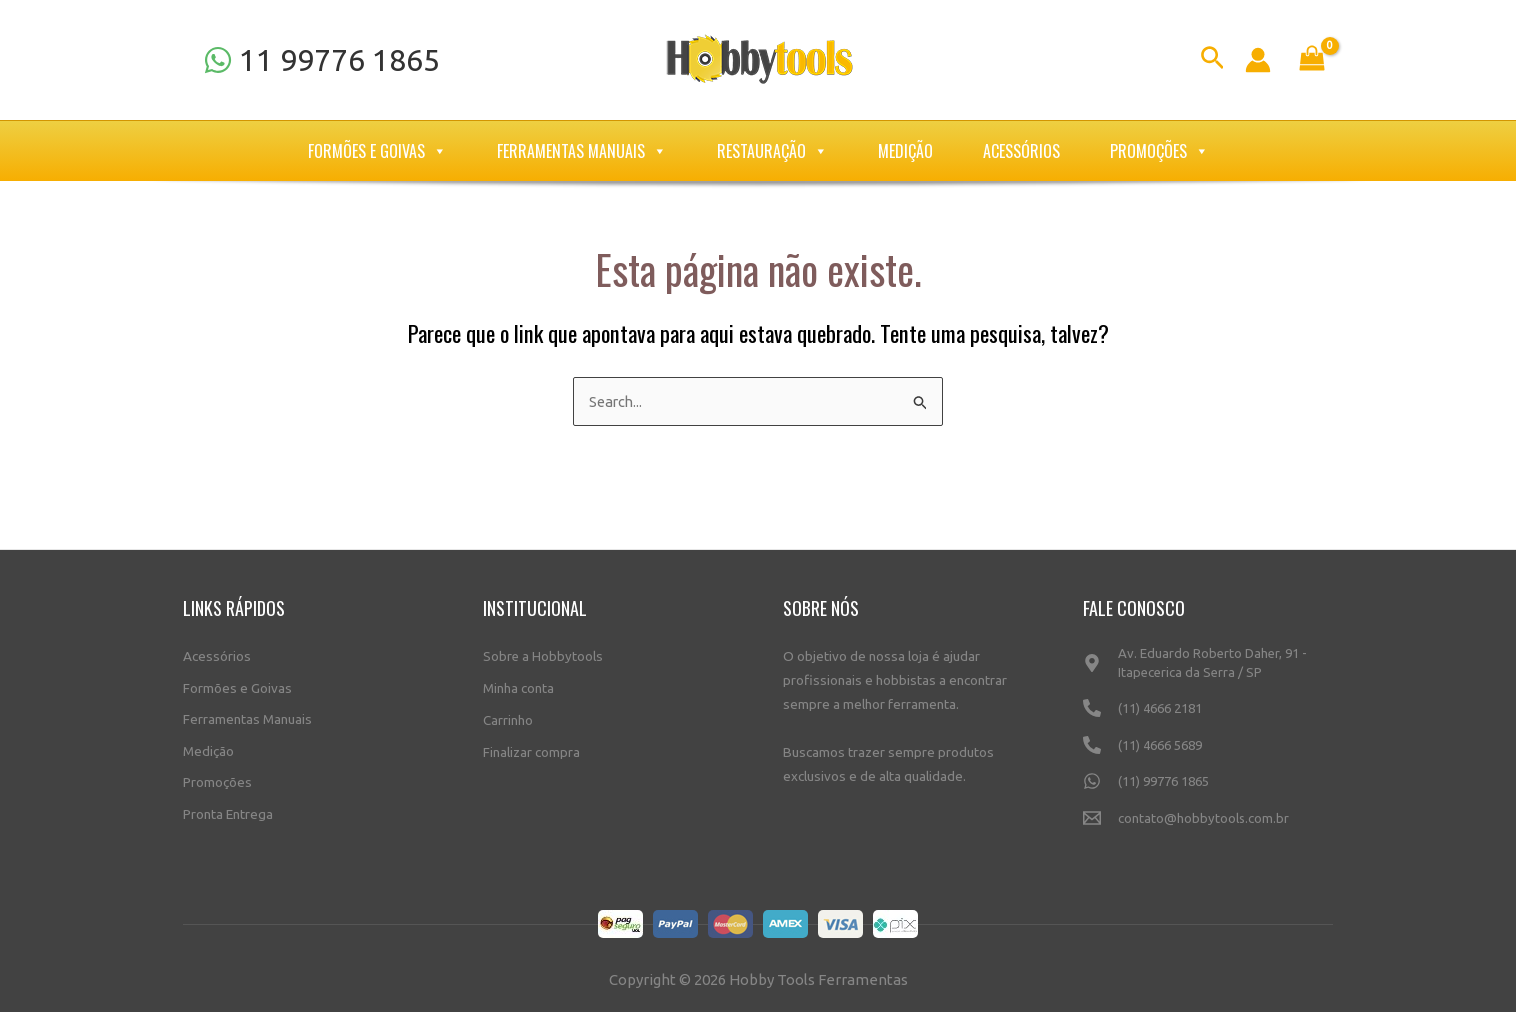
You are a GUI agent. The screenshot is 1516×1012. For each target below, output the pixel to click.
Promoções (1159, 151)
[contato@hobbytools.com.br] (1208, 826)
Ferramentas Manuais (582, 151)
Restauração (772, 151)
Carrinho (508, 717)
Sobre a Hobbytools (543, 654)
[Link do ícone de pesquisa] (1212, 60)
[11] (321, 60)
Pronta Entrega (228, 812)
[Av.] (1208, 670)
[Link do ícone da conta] (1258, 60)
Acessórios (1021, 151)
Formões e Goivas (377, 151)
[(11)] (1208, 716)
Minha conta (518, 686)
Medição (905, 151)
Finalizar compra (531, 749)
